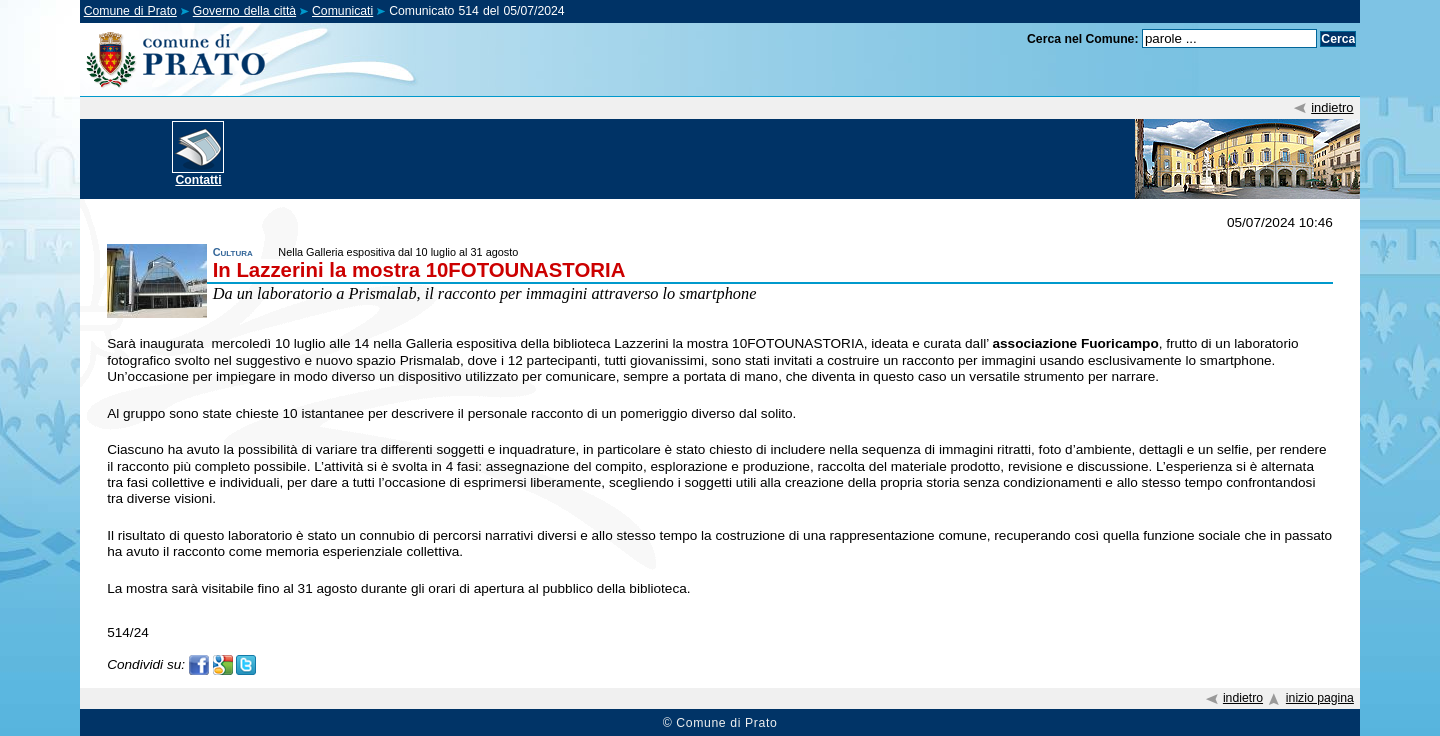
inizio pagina (1320, 698)
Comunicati (342, 11)
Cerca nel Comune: (1083, 39)
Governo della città (244, 11)
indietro (1332, 107)
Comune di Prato (130, 11)
